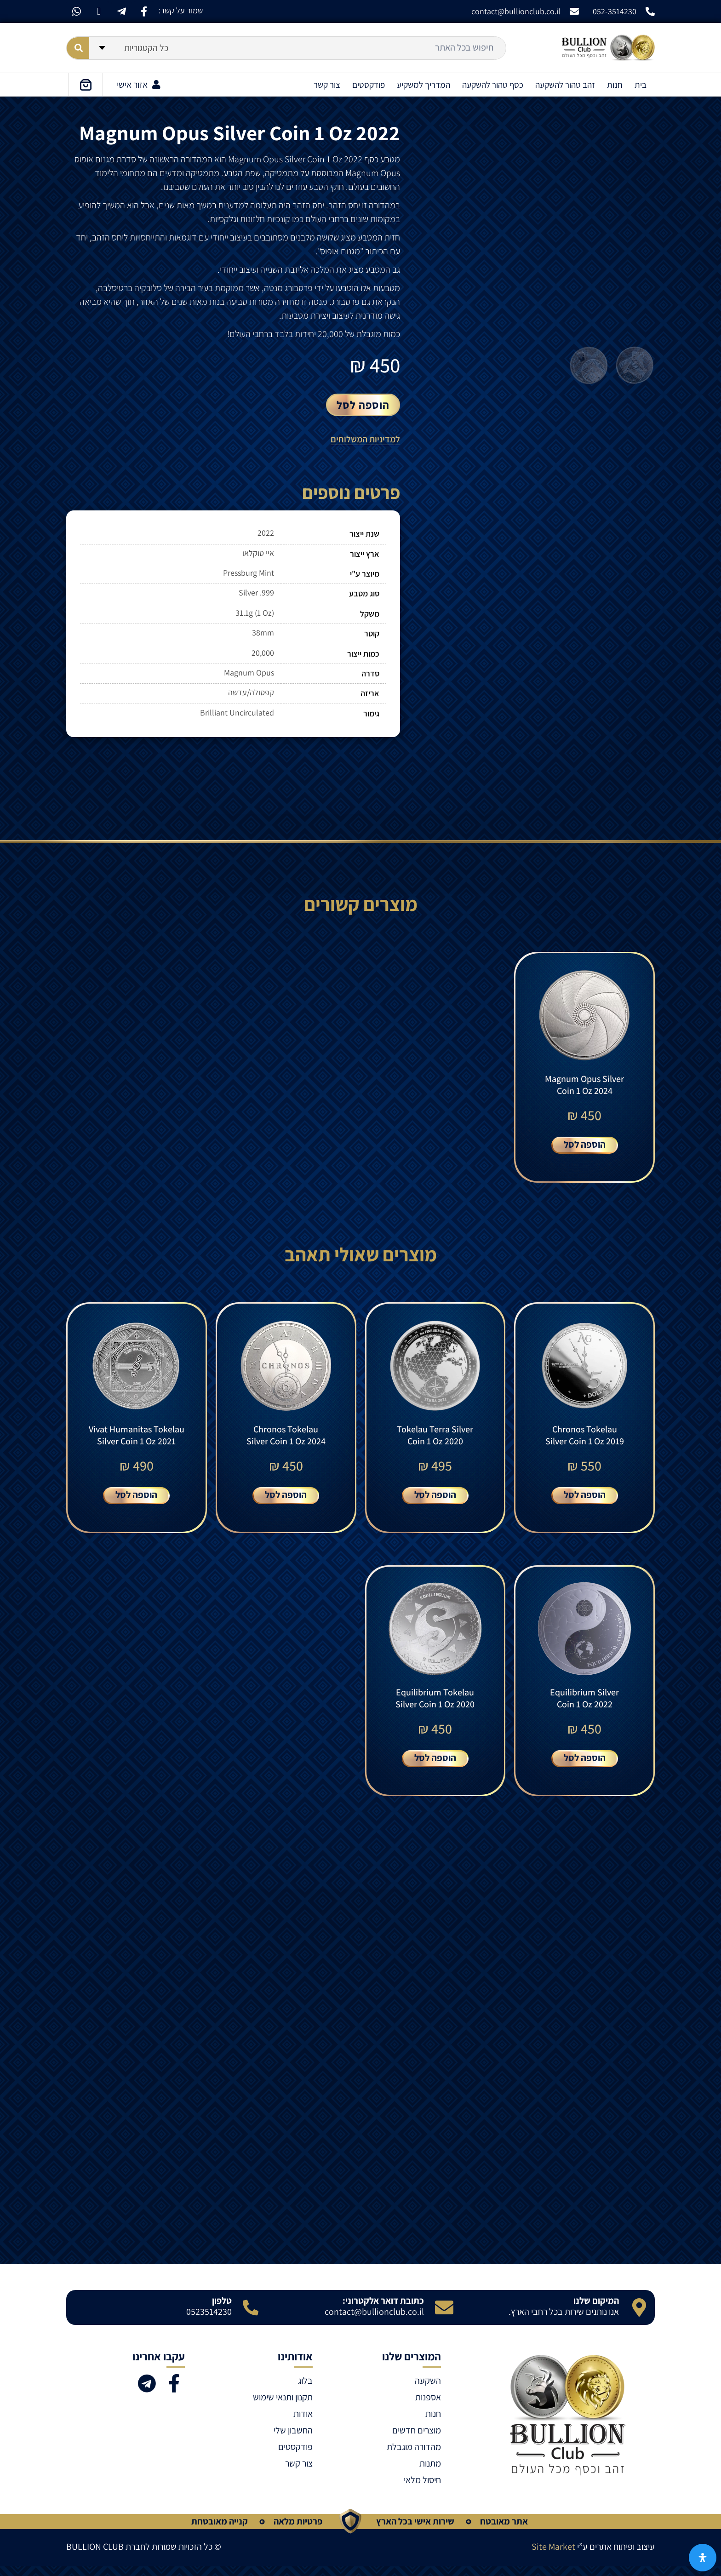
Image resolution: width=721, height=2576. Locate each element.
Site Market (553, 2556)
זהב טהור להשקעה (565, 84)
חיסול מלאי (422, 2490)
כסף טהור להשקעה (492, 84)
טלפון (222, 2310)
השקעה (428, 2390)
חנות (615, 84)
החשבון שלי (293, 2440)
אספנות (428, 2407)
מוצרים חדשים (416, 2440)
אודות (303, 2423)
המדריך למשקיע (423, 84)
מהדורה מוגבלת (414, 2456)
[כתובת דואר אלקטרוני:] (444, 2317)
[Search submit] (78, 48)
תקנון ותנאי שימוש (283, 2407)
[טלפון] (250, 2317)
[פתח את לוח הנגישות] (702, 2557)
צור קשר (327, 84)
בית (641, 84)
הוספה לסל (363, 404)
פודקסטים (368, 84)
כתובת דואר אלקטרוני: (383, 2310)
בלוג (305, 2390)
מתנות (430, 2473)
